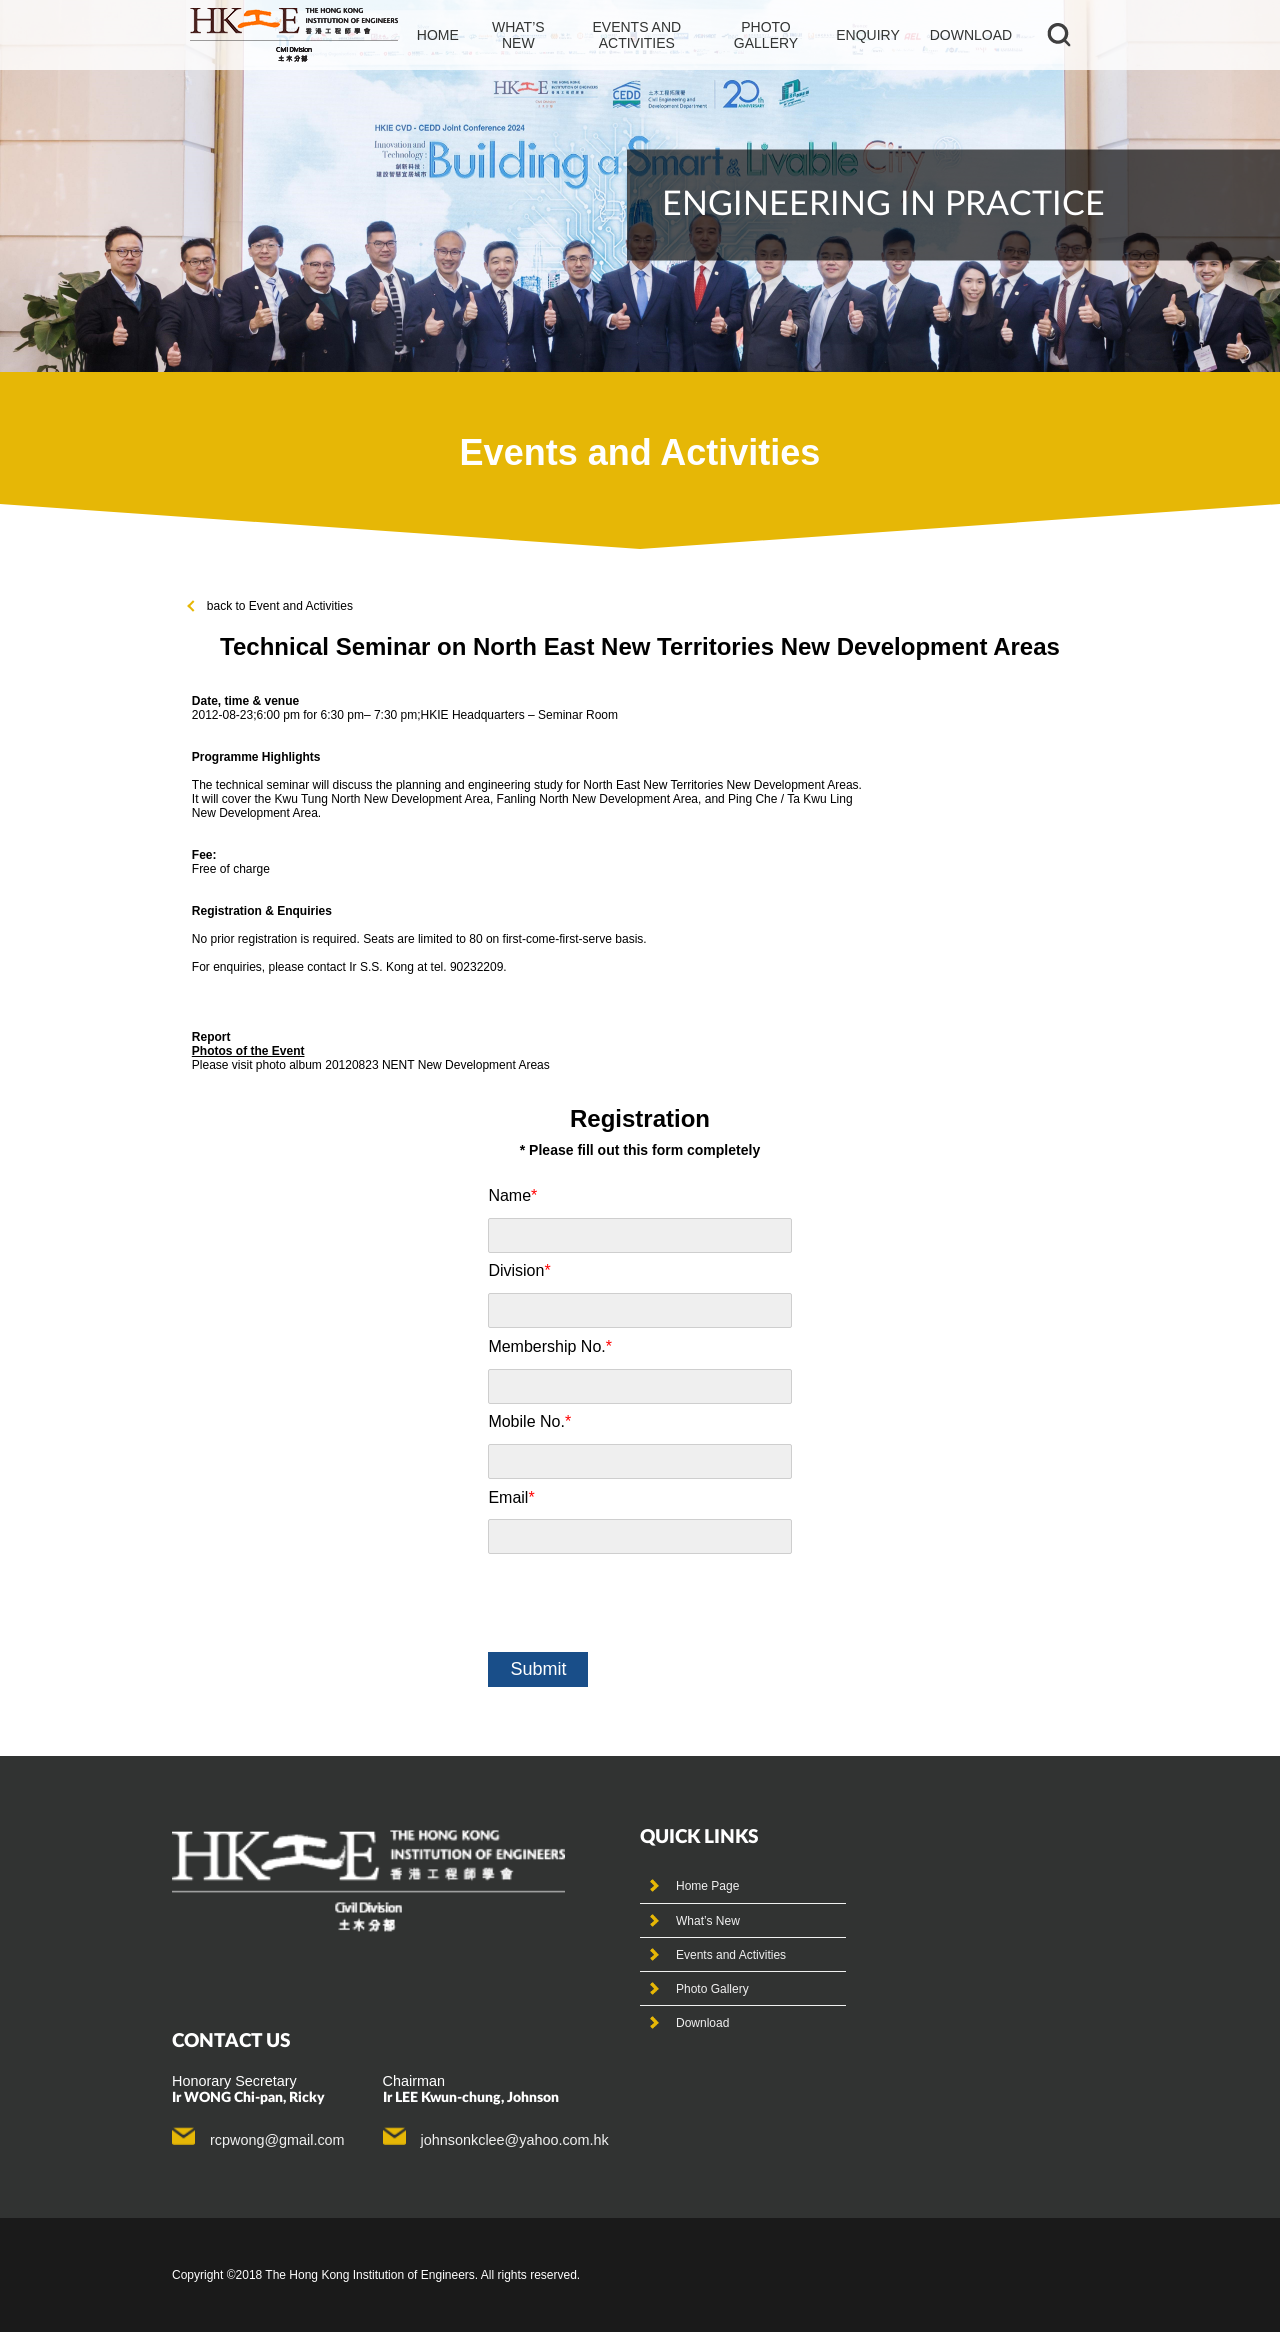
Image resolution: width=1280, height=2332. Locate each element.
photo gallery (766, 35)
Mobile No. (529, 1421)
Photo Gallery (712, 1989)
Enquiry (868, 35)
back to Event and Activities (271, 606)
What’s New (708, 1921)
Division (519, 1270)
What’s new (518, 35)
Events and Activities (731, 1955)
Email (511, 1497)
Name (512, 1195)
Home (438, 35)
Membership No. (550, 1346)
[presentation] (640, 1603)
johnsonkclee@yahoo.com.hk (515, 2140)
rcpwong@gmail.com (277, 2140)
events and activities (636, 35)
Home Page (707, 1886)
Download (971, 35)
